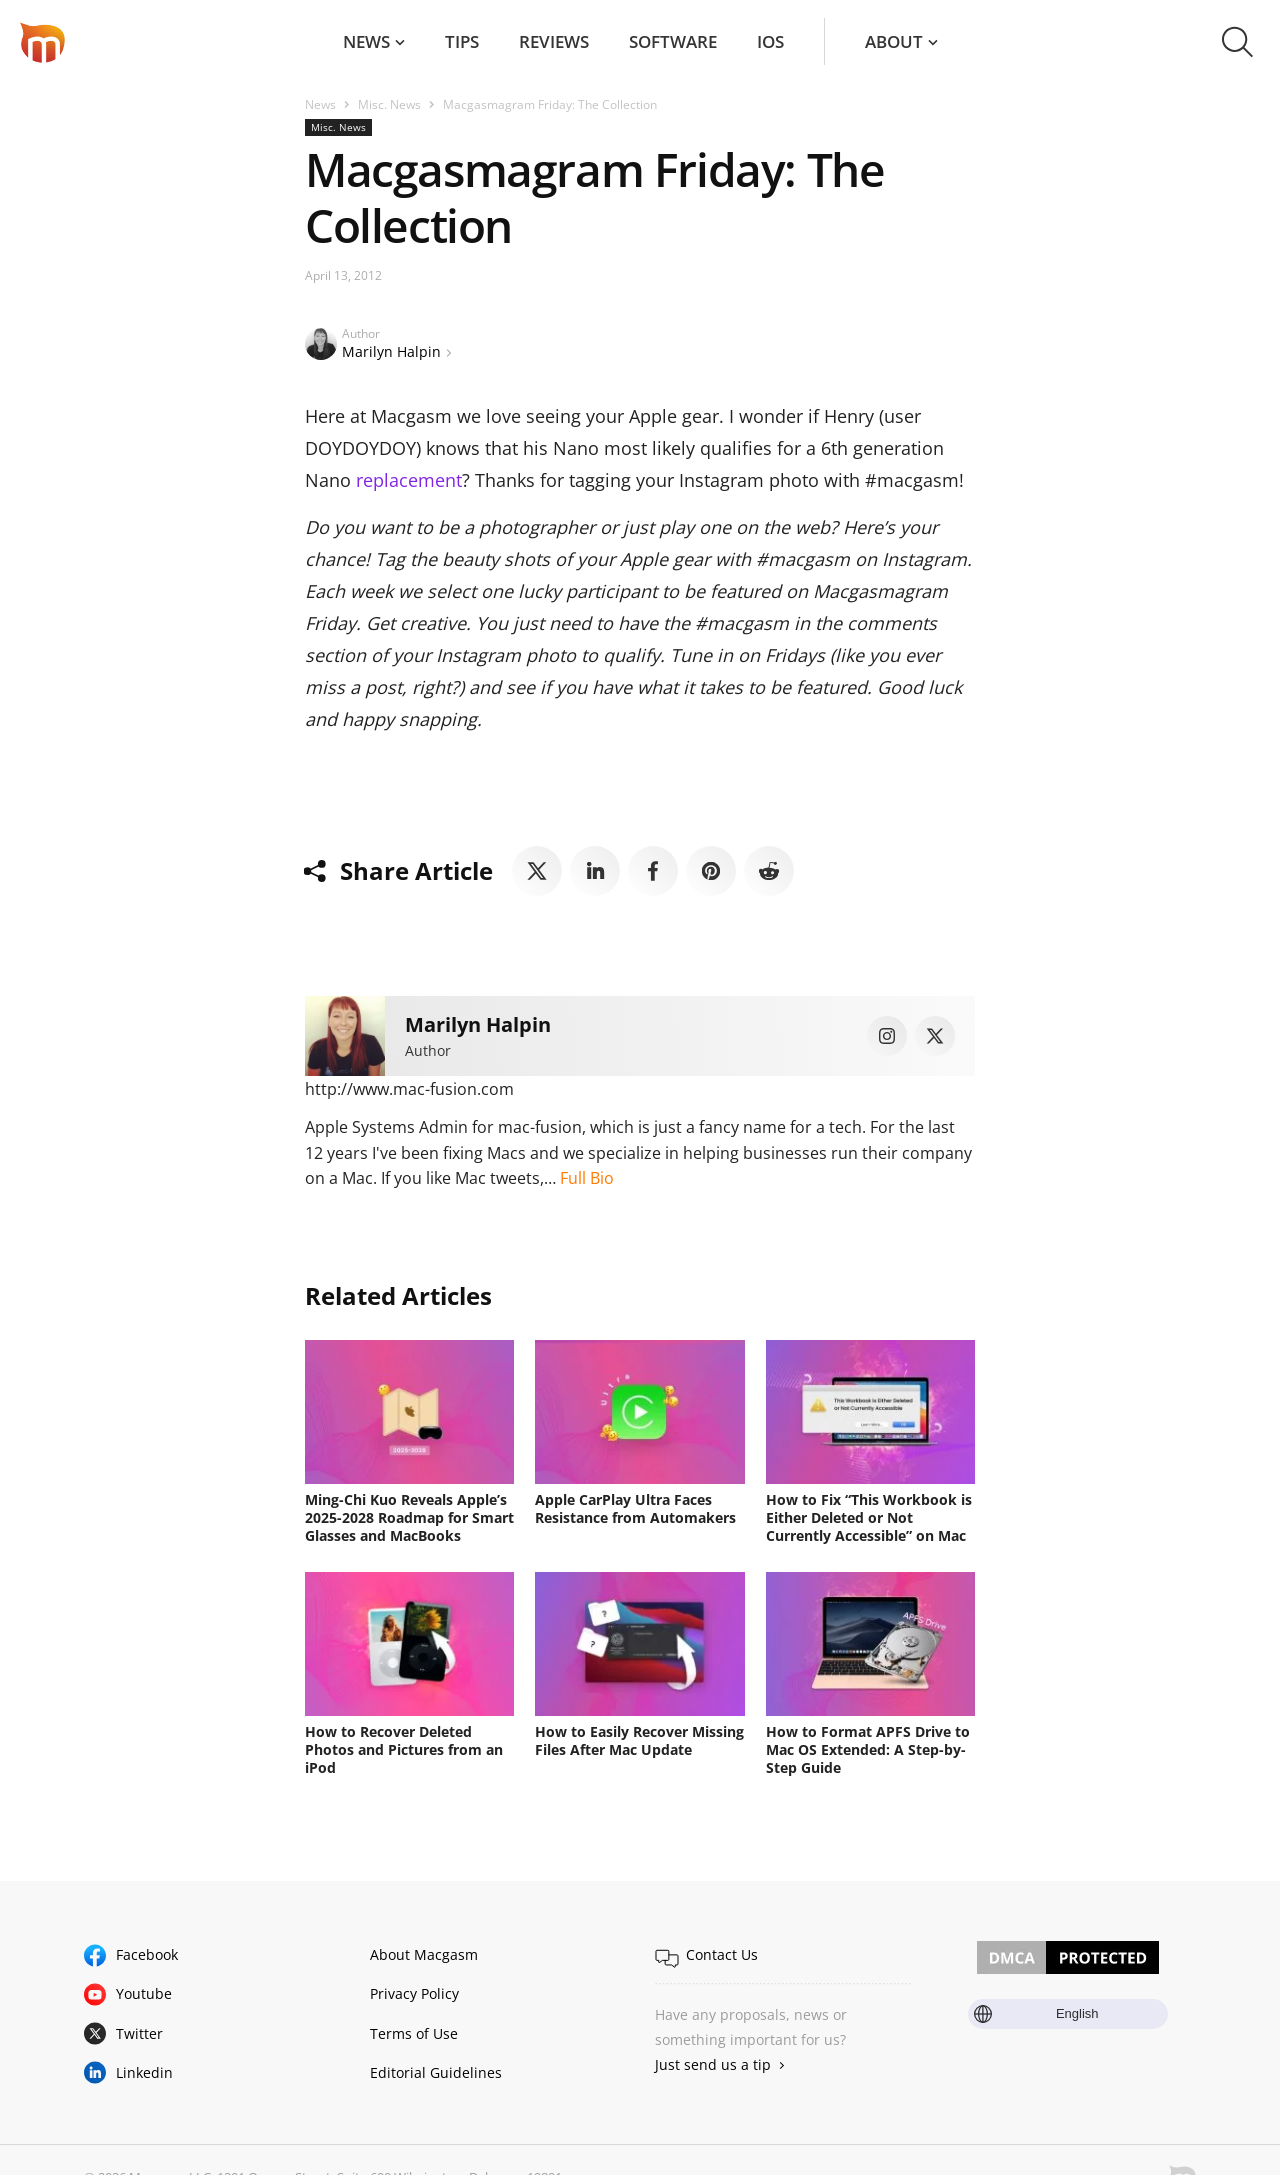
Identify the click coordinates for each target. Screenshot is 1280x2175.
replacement (409, 480)
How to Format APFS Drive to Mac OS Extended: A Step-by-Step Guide (868, 1749)
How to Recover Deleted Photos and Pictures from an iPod (404, 1749)
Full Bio (587, 1178)
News (366, 41)
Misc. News (389, 104)
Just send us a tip (713, 2064)
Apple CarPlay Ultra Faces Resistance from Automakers (635, 1508)
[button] (1237, 42)
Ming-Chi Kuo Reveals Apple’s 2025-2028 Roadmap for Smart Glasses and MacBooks (409, 1517)
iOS (770, 41)
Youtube (144, 1993)
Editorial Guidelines (436, 2072)
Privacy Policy (414, 1993)
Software (673, 41)
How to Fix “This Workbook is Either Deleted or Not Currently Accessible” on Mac (869, 1517)
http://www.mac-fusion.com (409, 1089)
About (894, 41)
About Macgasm (424, 1954)
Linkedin (144, 2072)
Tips (462, 41)
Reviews (554, 41)
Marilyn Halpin (391, 351)
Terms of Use (414, 2033)
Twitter (139, 2033)
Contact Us (722, 1954)
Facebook (147, 1954)
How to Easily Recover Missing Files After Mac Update (639, 1740)
